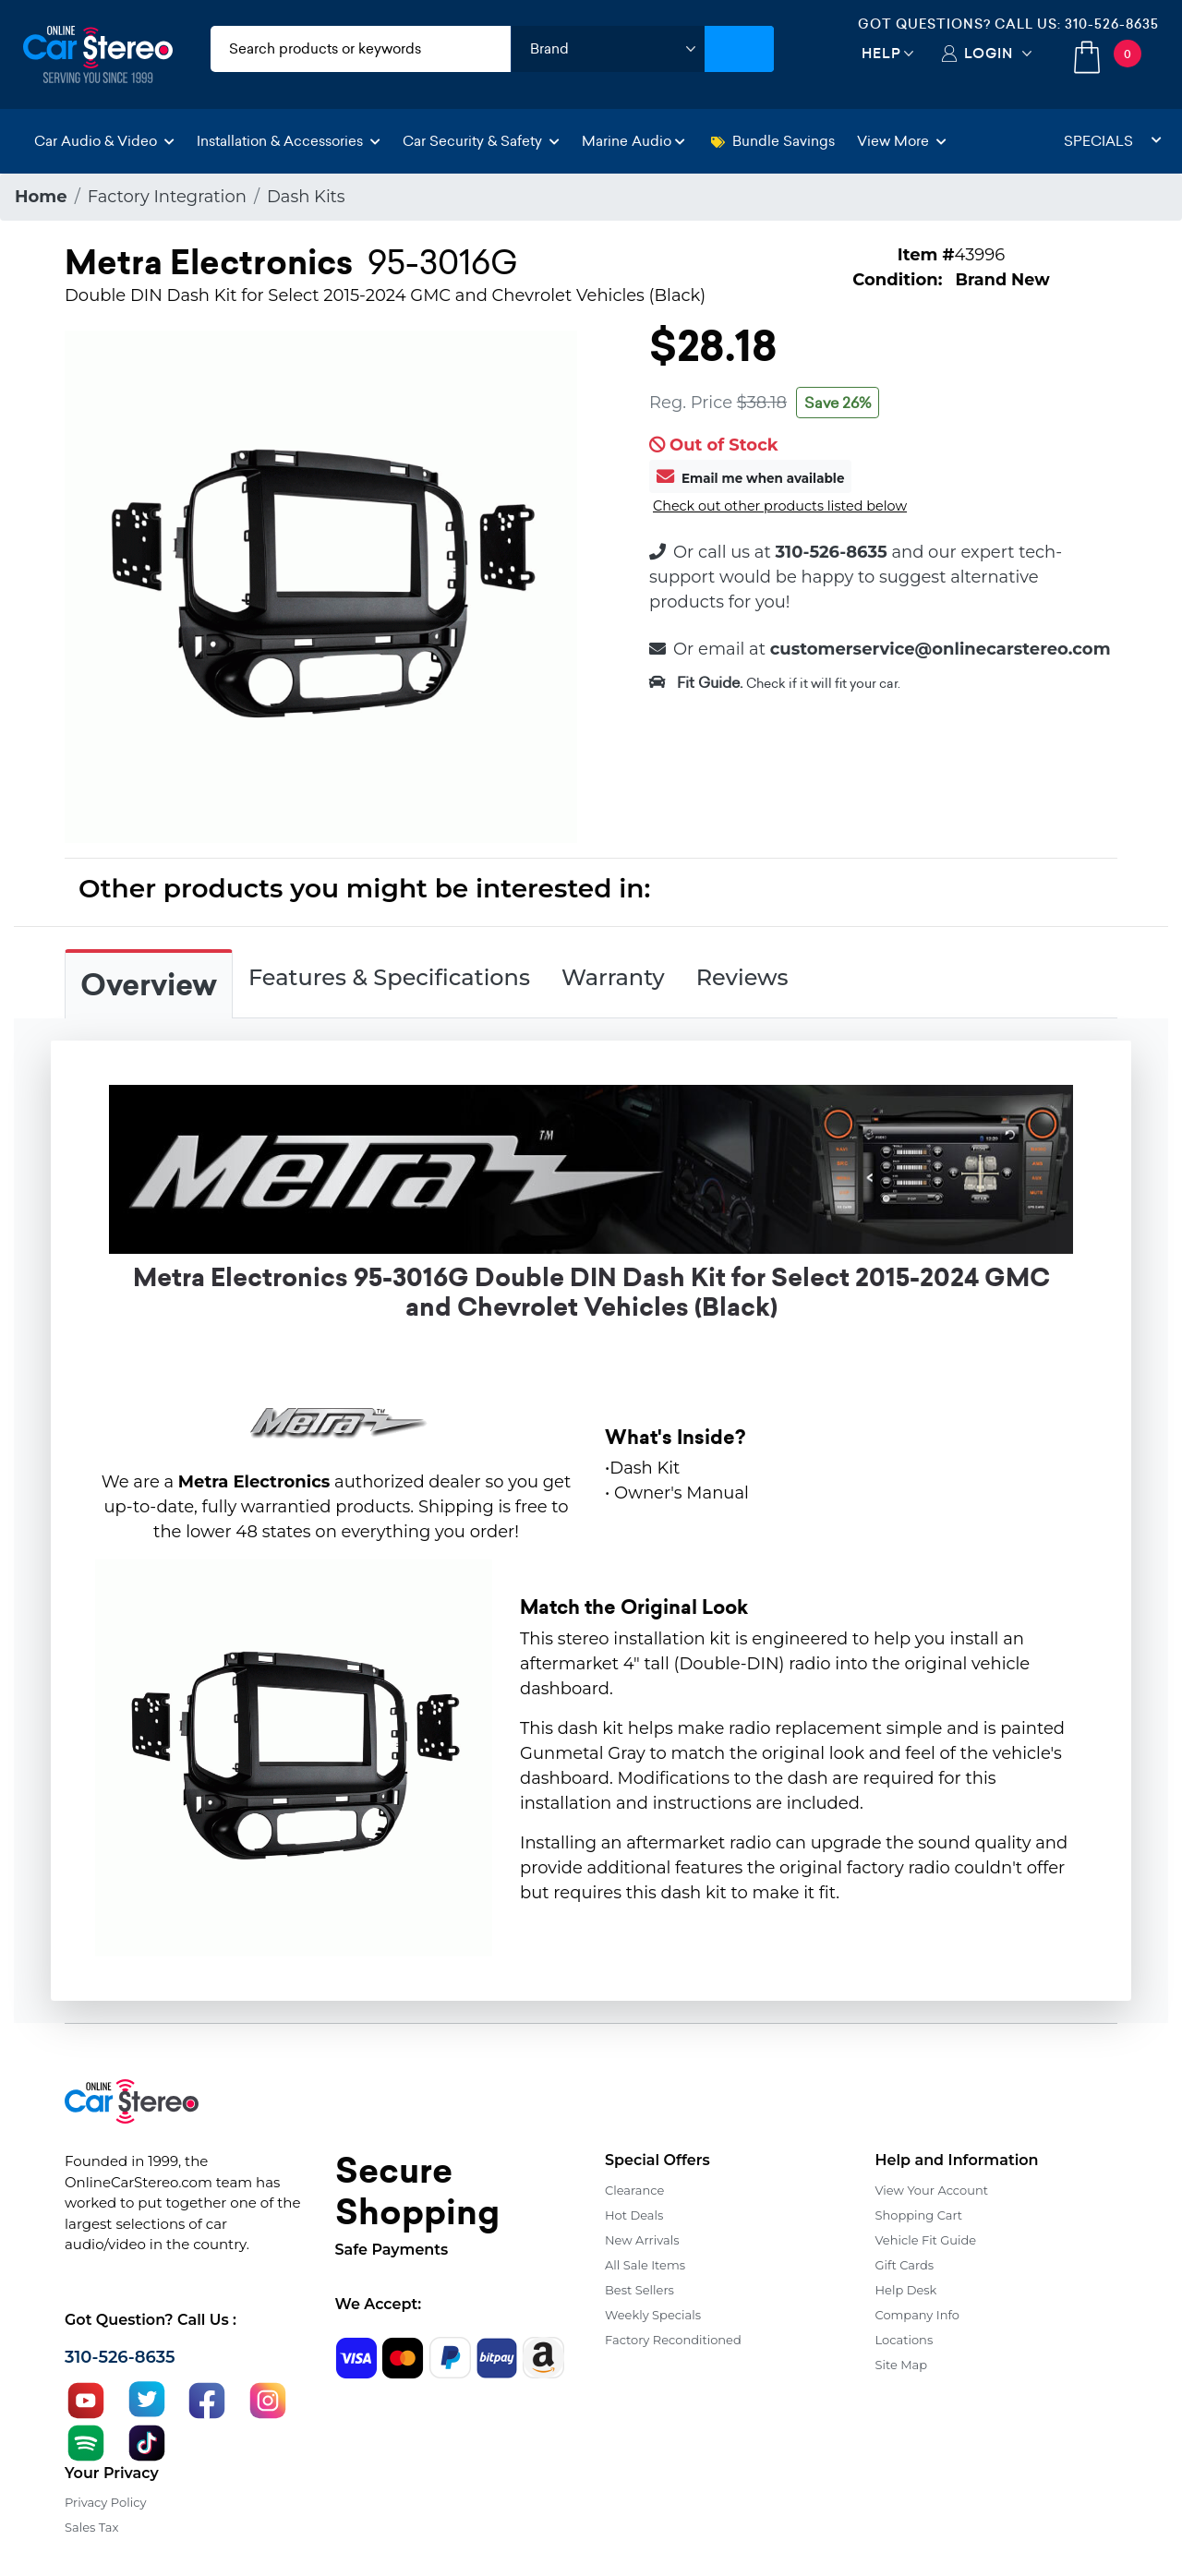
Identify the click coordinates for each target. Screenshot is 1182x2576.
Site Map (901, 2364)
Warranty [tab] (613, 977)
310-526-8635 (1112, 24)
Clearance (634, 2190)
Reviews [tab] (742, 977)
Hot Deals (634, 2215)
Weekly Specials (653, 2314)
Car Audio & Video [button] (104, 140)
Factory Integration (167, 197)
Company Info (917, 2314)
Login (988, 53)
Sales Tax (91, 2527)
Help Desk (906, 2289)
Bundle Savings (773, 140)
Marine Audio (633, 140)
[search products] (361, 49)
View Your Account (932, 2190)
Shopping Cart (919, 2215)
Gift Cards (905, 2264)
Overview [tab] (148, 985)
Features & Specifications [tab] (389, 977)
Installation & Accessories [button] (288, 140)
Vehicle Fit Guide (926, 2240)
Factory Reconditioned (673, 2339)
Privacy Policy (105, 2502)
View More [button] (902, 140)
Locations (904, 2339)
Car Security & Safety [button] (481, 140)
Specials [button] (1113, 140)
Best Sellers (639, 2289)
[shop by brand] (608, 49)
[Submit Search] (739, 49)
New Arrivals (642, 2240)
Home (41, 197)
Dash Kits (306, 197)
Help (881, 53)
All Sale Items (645, 2264)
